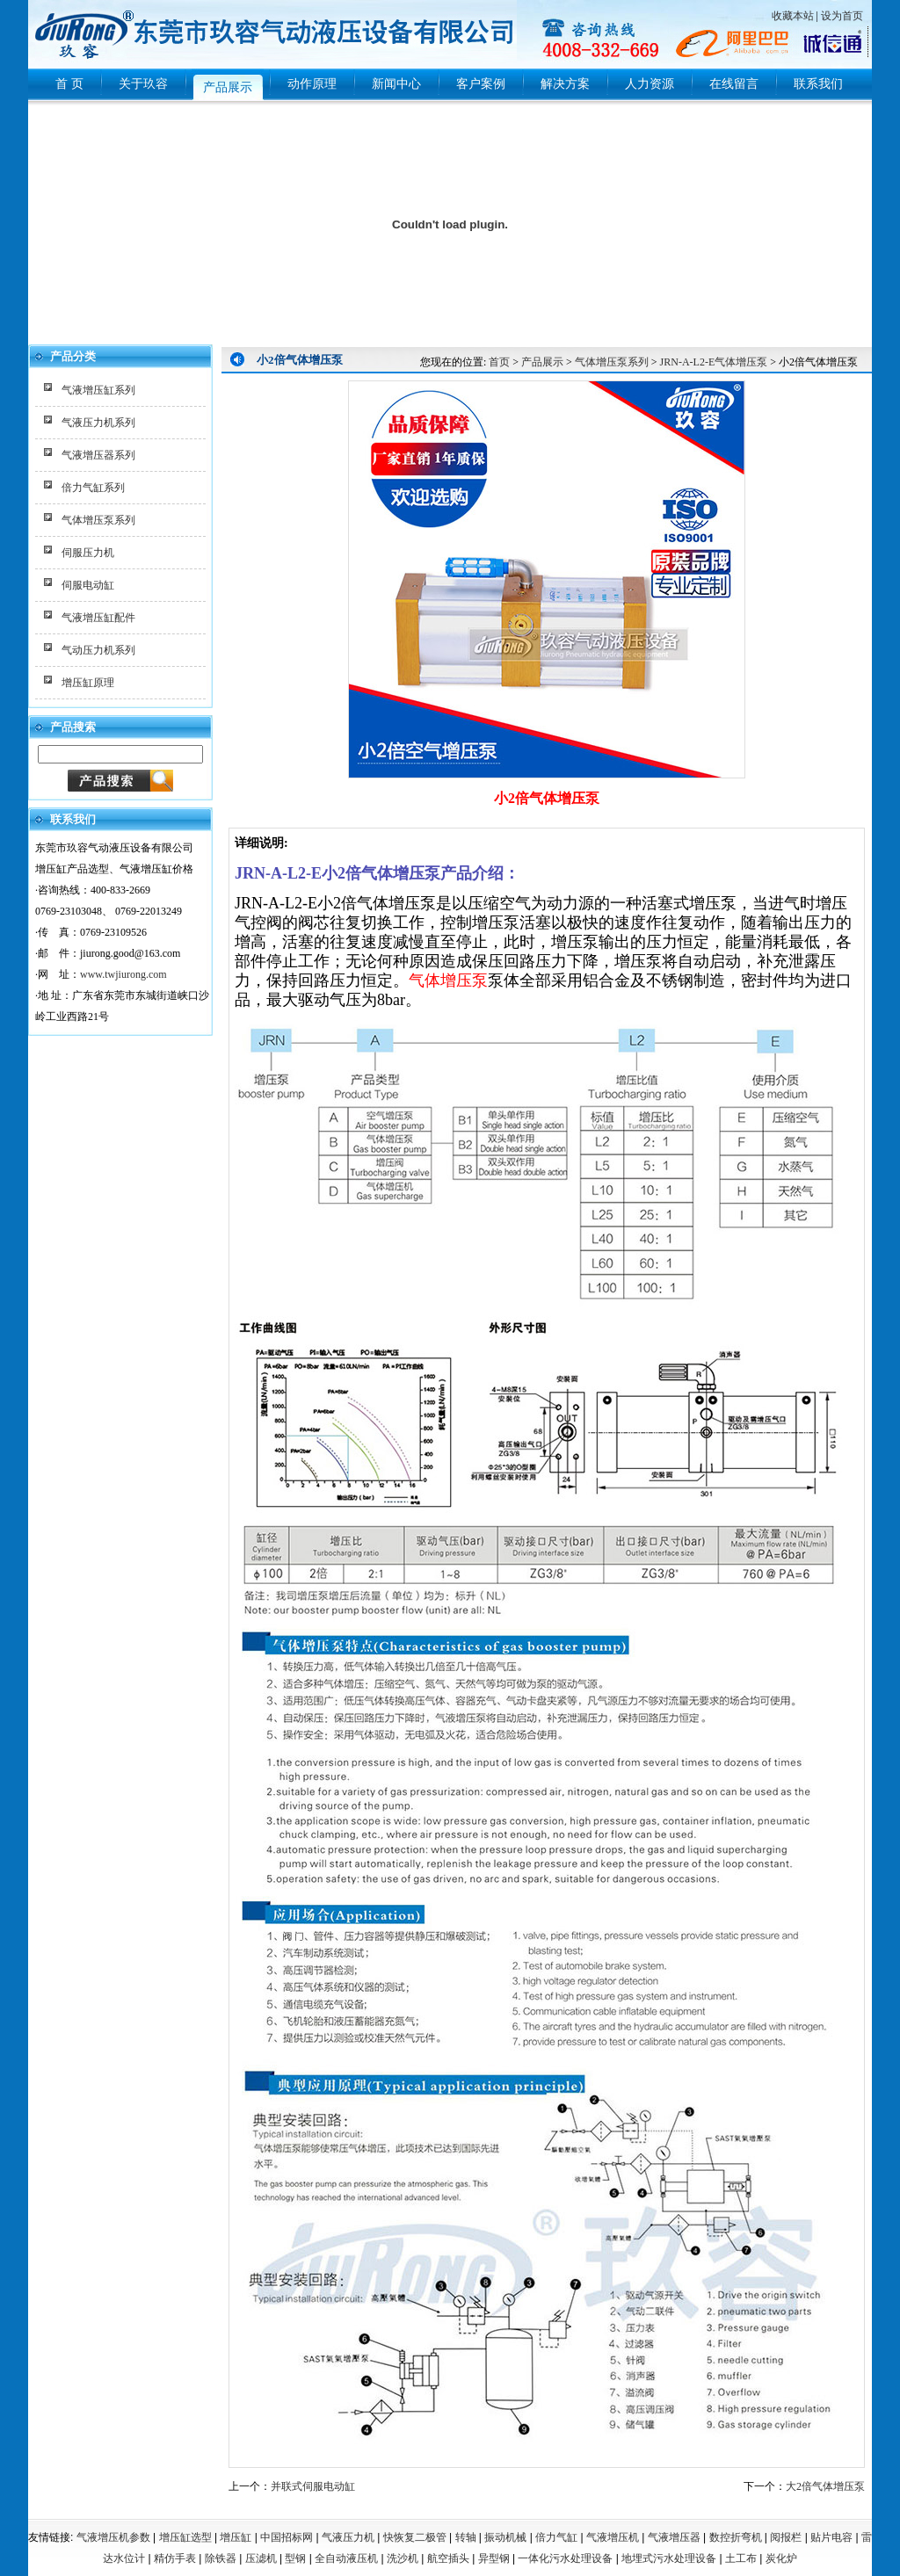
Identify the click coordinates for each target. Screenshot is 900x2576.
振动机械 (505, 2537)
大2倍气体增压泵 (825, 2486)
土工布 (741, 2558)
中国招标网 (286, 2537)
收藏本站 (793, 16)
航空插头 (448, 2558)
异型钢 (494, 2558)
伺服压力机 (88, 552)
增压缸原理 (88, 683)
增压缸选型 (185, 2537)
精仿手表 (175, 2558)
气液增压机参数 (113, 2537)
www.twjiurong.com (123, 974)
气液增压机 (612, 2537)
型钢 (295, 2558)
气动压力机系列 (98, 650)
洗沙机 (402, 2558)
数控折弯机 (735, 2537)
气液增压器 (674, 2537)
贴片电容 (831, 2537)
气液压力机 (348, 2537)
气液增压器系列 (98, 455)
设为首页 (842, 16)
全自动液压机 (346, 2558)
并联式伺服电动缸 (313, 2486)
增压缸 (235, 2537)
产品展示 (542, 362)
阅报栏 (786, 2537)
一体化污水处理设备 (565, 2558)
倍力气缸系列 (93, 487)
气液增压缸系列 (98, 390)
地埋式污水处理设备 (668, 2558)
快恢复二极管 (414, 2537)
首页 (499, 362)
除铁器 (220, 2558)
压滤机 (261, 2558)
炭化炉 (781, 2558)
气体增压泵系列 (98, 520)
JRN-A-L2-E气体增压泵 (714, 362)
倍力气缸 (556, 2537)
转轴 (465, 2537)
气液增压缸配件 (98, 617)
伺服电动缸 (88, 585)
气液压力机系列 (98, 422)
